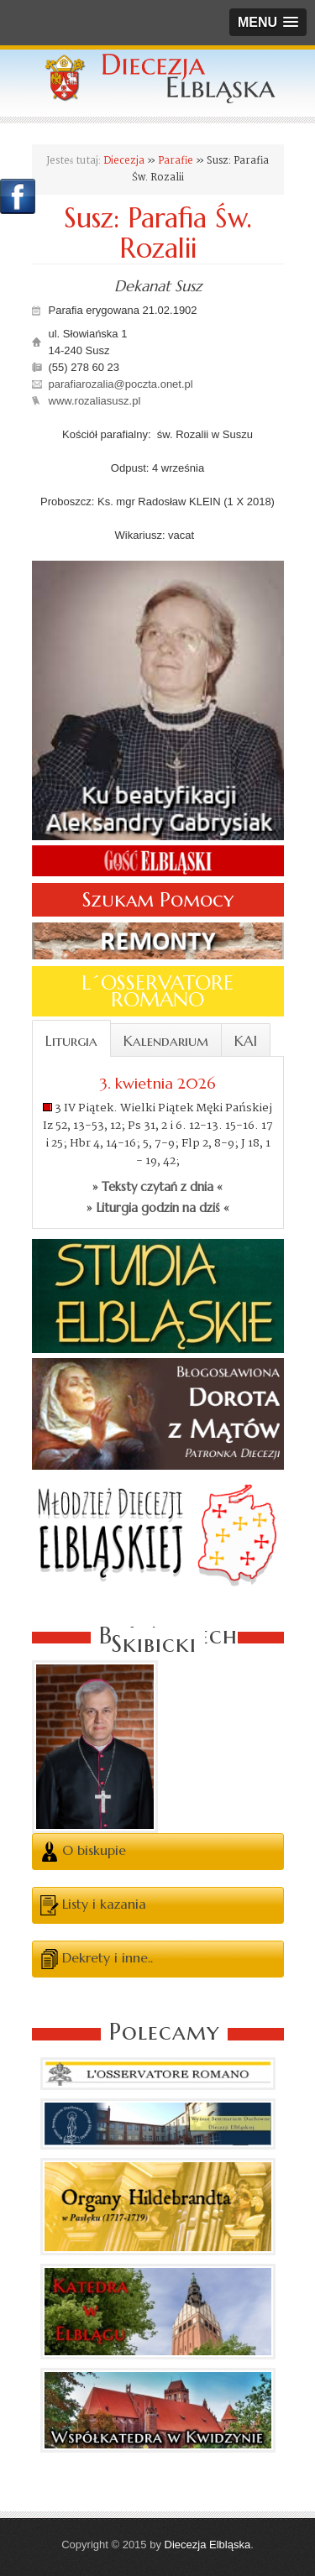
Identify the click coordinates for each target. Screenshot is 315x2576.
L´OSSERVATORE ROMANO (157, 991)
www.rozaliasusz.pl (95, 400)
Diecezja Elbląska (208, 2544)
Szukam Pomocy (158, 899)
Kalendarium (165, 1041)
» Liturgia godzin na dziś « (158, 1207)
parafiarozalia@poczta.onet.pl (121, 384)
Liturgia (71, 1041)
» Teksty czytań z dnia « (157, 1186)
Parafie (175, 161)
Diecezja (123, 161)
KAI (245, 1041)
